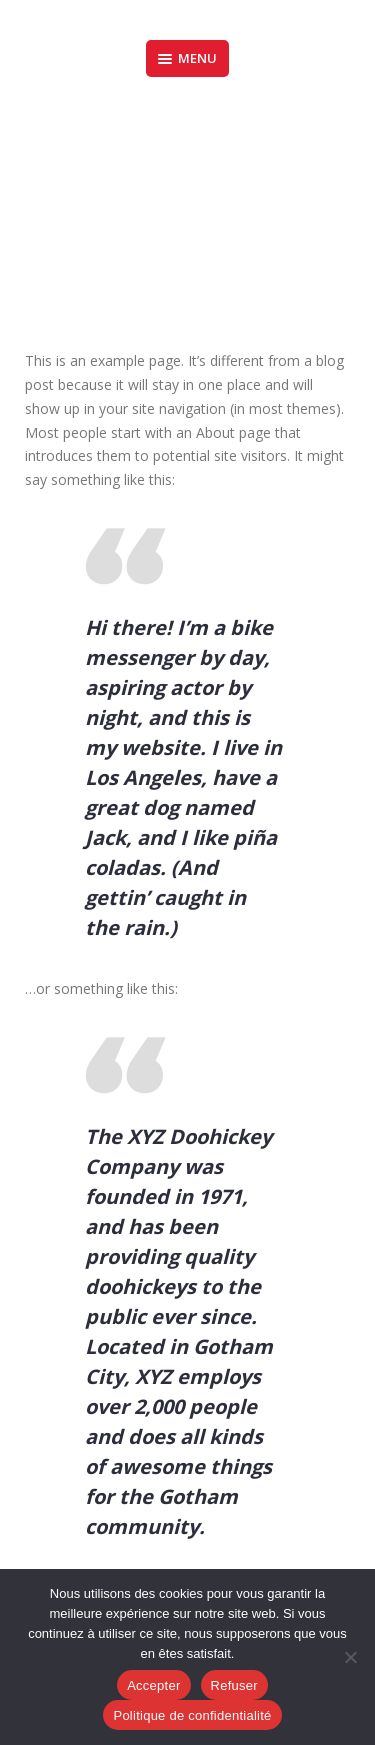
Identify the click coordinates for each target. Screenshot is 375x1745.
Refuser (234, 1685)
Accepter (153, 1685)
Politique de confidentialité (192, 1715)
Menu (187, 58)
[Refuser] (350, 1657)
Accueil (141, 210)
